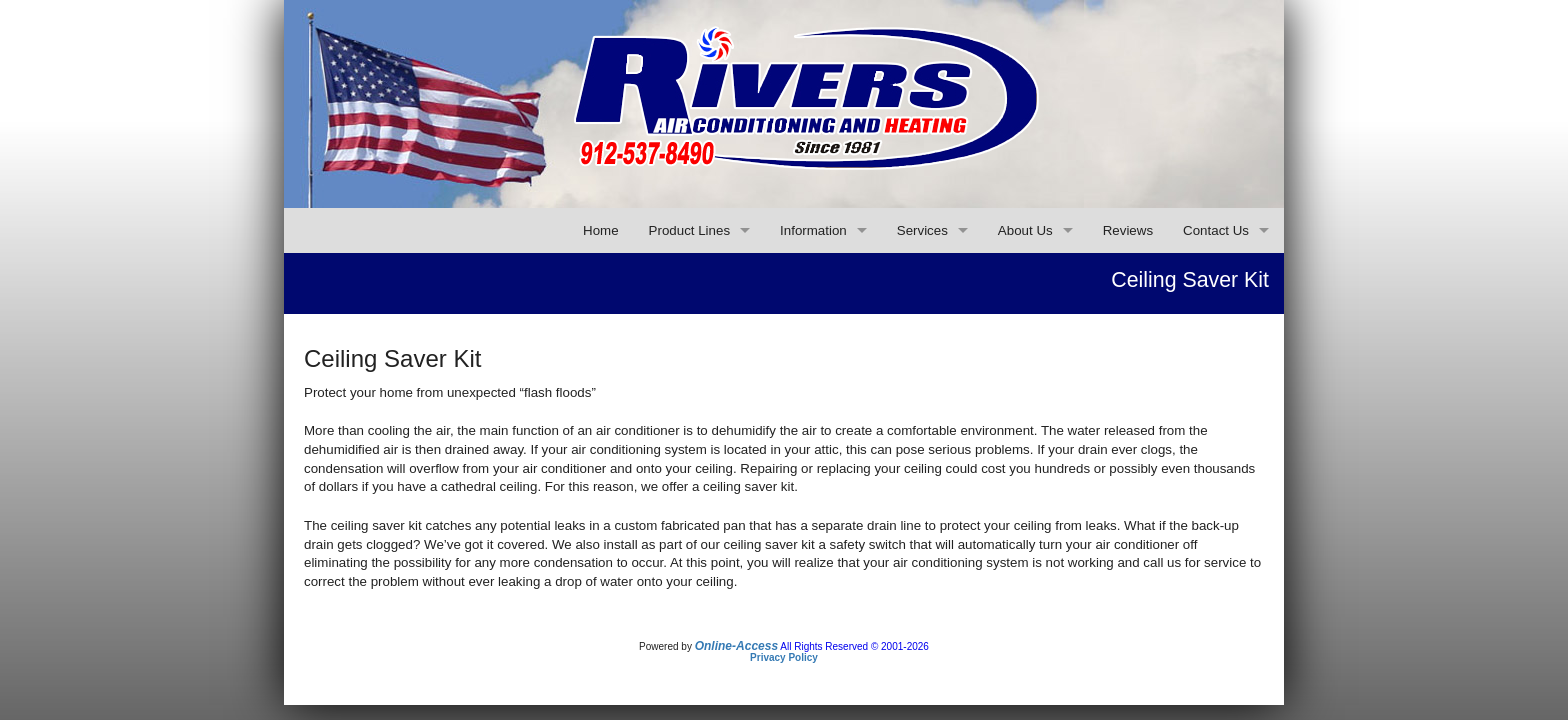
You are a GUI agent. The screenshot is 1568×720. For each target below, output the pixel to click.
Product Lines (690, 230)
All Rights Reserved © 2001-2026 (854, 646)
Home (601, 230)
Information (813, 230)
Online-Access (736, 646)
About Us (1025, 230)
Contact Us (1216, 230)
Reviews (1128, 230)
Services (922, 230)
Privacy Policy (784, 657)
